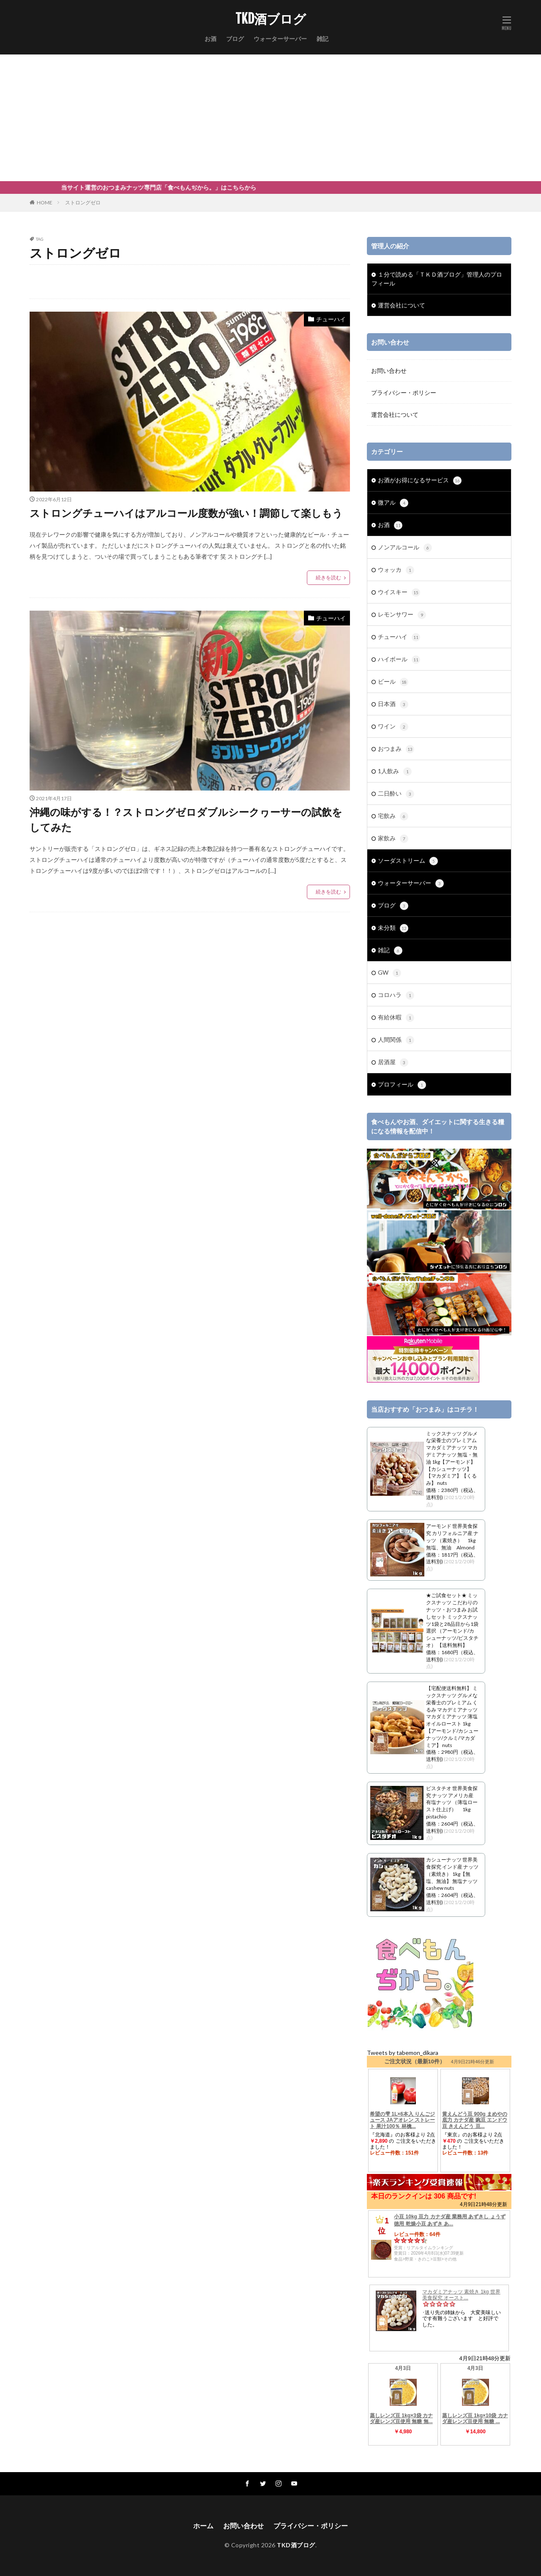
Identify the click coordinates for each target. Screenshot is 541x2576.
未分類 (393, 928)
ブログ (235, 38)
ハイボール (399, 659)
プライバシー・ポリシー (403, 392)
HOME (44, 202)
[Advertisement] (270, 118)
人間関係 (396, 1040)
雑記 (322, 38)
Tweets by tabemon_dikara (402, 2052)
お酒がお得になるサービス (420, 480)
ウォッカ (396, 570)
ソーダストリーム (408, 861)
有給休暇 (396, 1018)
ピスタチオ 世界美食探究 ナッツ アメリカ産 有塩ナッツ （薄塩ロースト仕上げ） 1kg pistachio (452, 1802)
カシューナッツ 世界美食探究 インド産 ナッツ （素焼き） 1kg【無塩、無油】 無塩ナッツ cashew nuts (452, 1873)
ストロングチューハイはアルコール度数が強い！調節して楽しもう (186, 513)
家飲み (393, 838)
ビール (393, 682)
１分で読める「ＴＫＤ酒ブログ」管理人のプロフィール (437, 279)
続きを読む (328, 577)
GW (389, 973)
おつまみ (396, 749)
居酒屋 (393, 1062)
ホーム (203, 2526)
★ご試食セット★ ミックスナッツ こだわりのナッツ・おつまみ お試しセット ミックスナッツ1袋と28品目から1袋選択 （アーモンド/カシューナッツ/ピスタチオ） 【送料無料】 (452, 1620)
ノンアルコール (405, 547)
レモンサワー (402, 615)
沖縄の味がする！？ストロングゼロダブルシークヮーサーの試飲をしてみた (186, 819)
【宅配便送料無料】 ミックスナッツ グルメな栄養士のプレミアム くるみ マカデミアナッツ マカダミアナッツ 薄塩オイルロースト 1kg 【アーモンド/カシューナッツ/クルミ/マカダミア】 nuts (452, 1716)
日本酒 (393, 704)
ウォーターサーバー (280, 38)
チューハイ (331, 319)
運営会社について (401, 305)
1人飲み (395, 771)
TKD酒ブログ (270, 19)
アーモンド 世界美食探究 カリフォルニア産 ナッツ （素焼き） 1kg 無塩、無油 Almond (452, 1536)
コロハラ (396, 995)
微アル (393, 503)
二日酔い (396, 794)
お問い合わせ (389, 370)
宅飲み (393, 816)
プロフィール (402, 1085)
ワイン (393, 727)
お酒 (210, 38)
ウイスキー (399, 592)
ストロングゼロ (83, 202)
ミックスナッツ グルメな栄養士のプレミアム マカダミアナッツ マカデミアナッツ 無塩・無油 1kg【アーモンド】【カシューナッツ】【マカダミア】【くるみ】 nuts (452, 1458)
